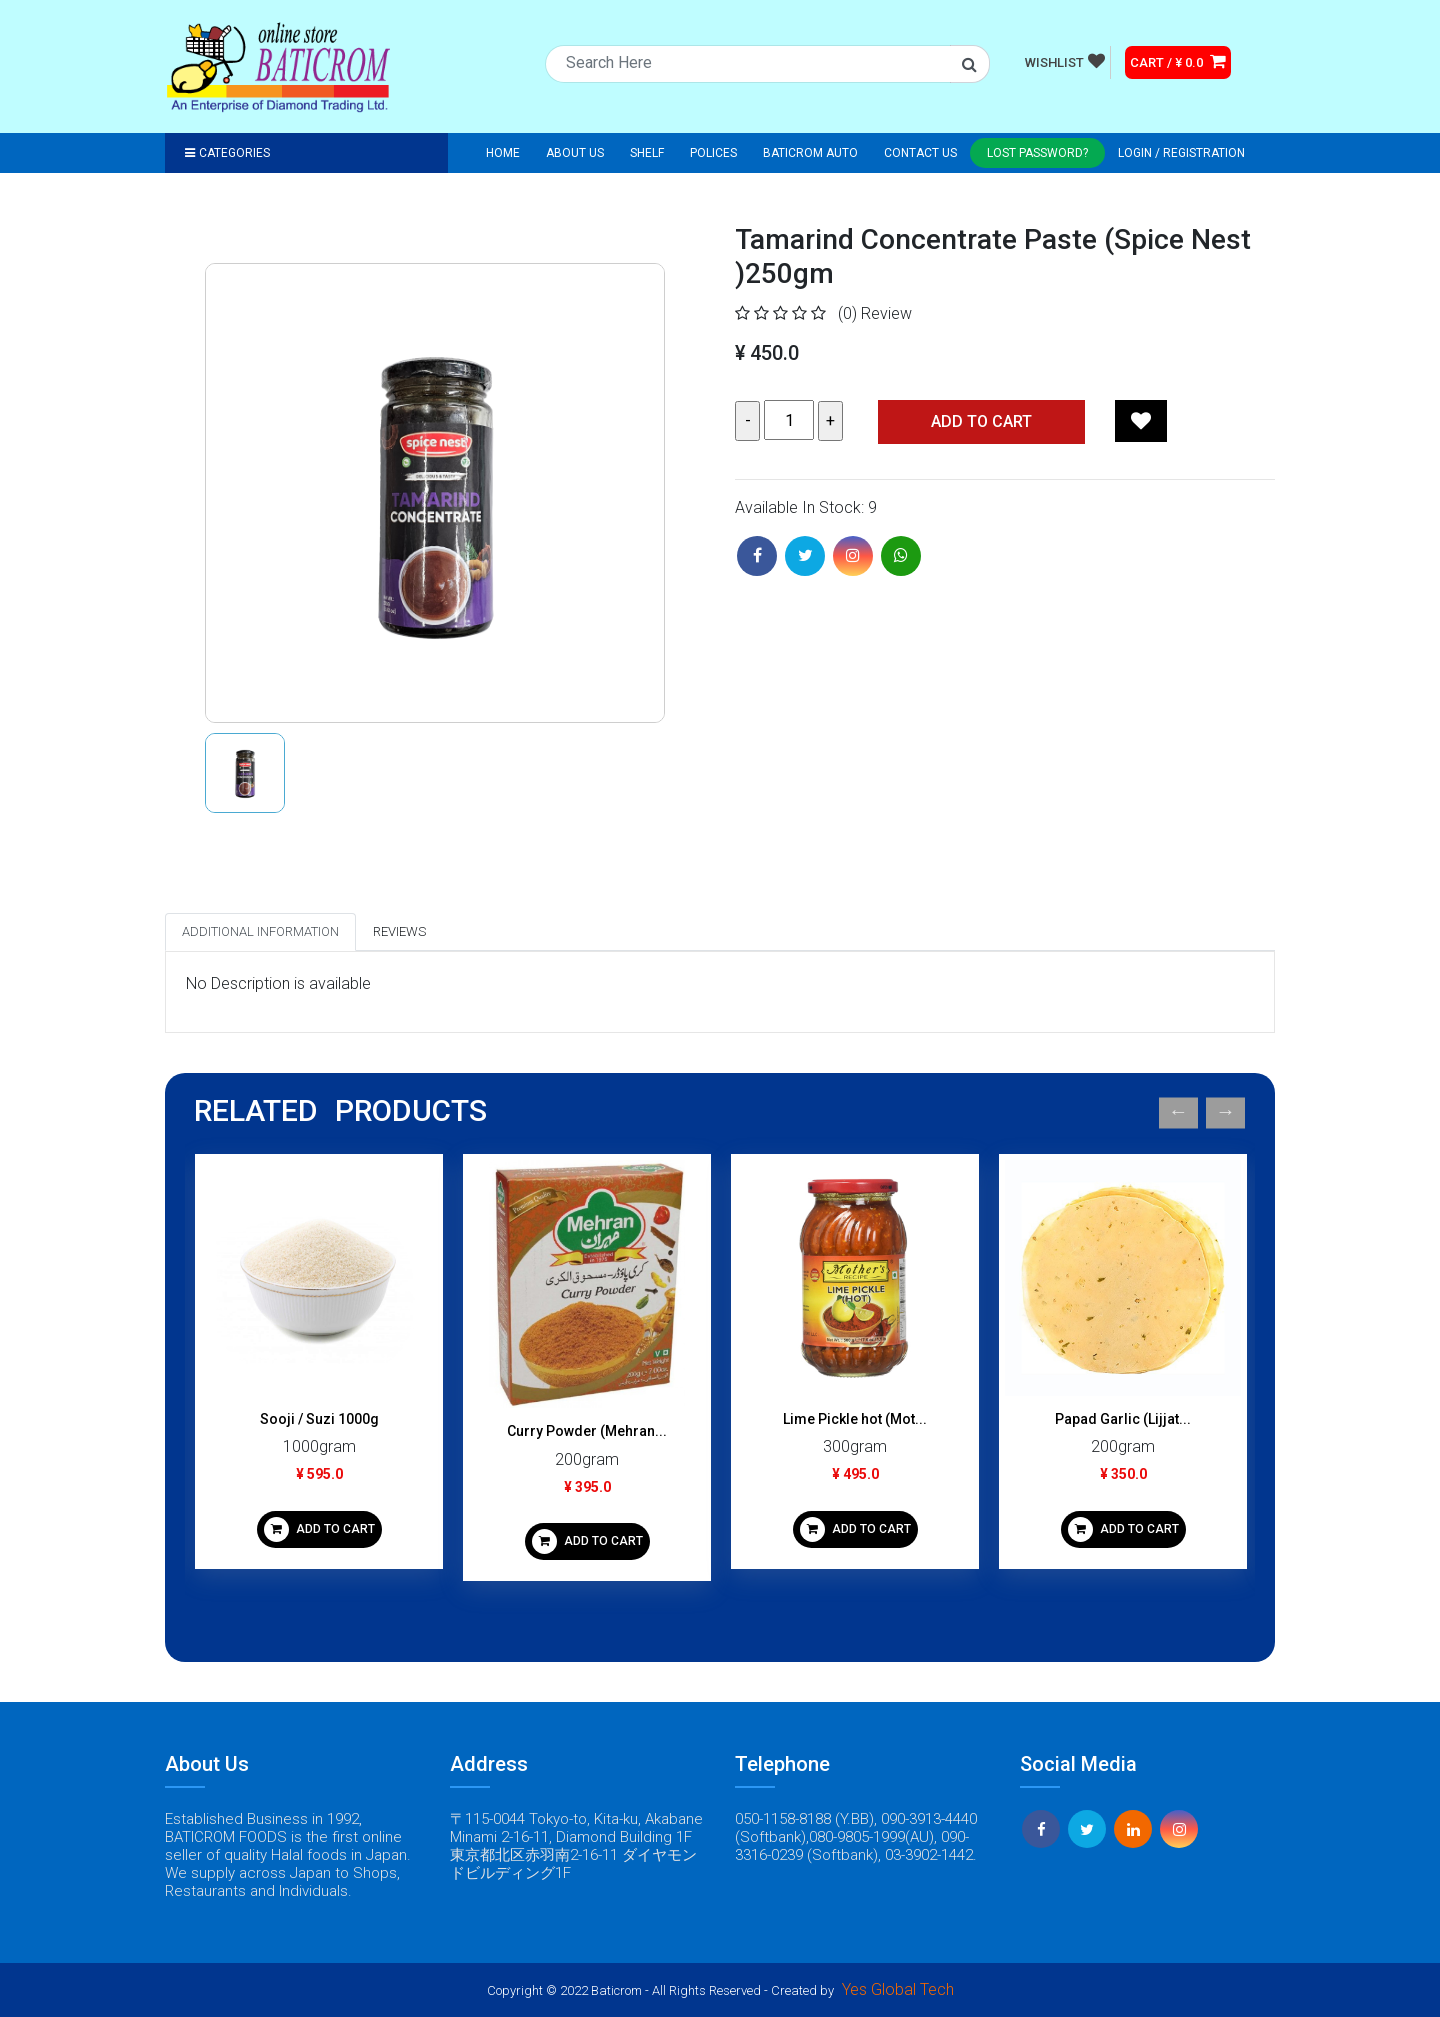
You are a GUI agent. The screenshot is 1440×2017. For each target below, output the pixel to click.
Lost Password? (1037, 153)
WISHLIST (1065, 61)
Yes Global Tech (898, 1989)
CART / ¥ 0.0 (1178, 61)
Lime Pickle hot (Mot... (855, 1419)
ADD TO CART (319, 1529)
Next (1225, 1112)
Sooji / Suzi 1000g (319, 1419)
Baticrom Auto (810, 153)
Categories (227, 153)
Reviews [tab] (399, 931)
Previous (1178, 1112)
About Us (575, 153)
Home (503, 153)
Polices (713, 153)
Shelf (647, 153)
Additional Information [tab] (260, 931)
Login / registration (1181, 153)
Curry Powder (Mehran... (587, 1431)
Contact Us (920, 153)
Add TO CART (981, 421)
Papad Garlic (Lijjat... (1123, 1419)
